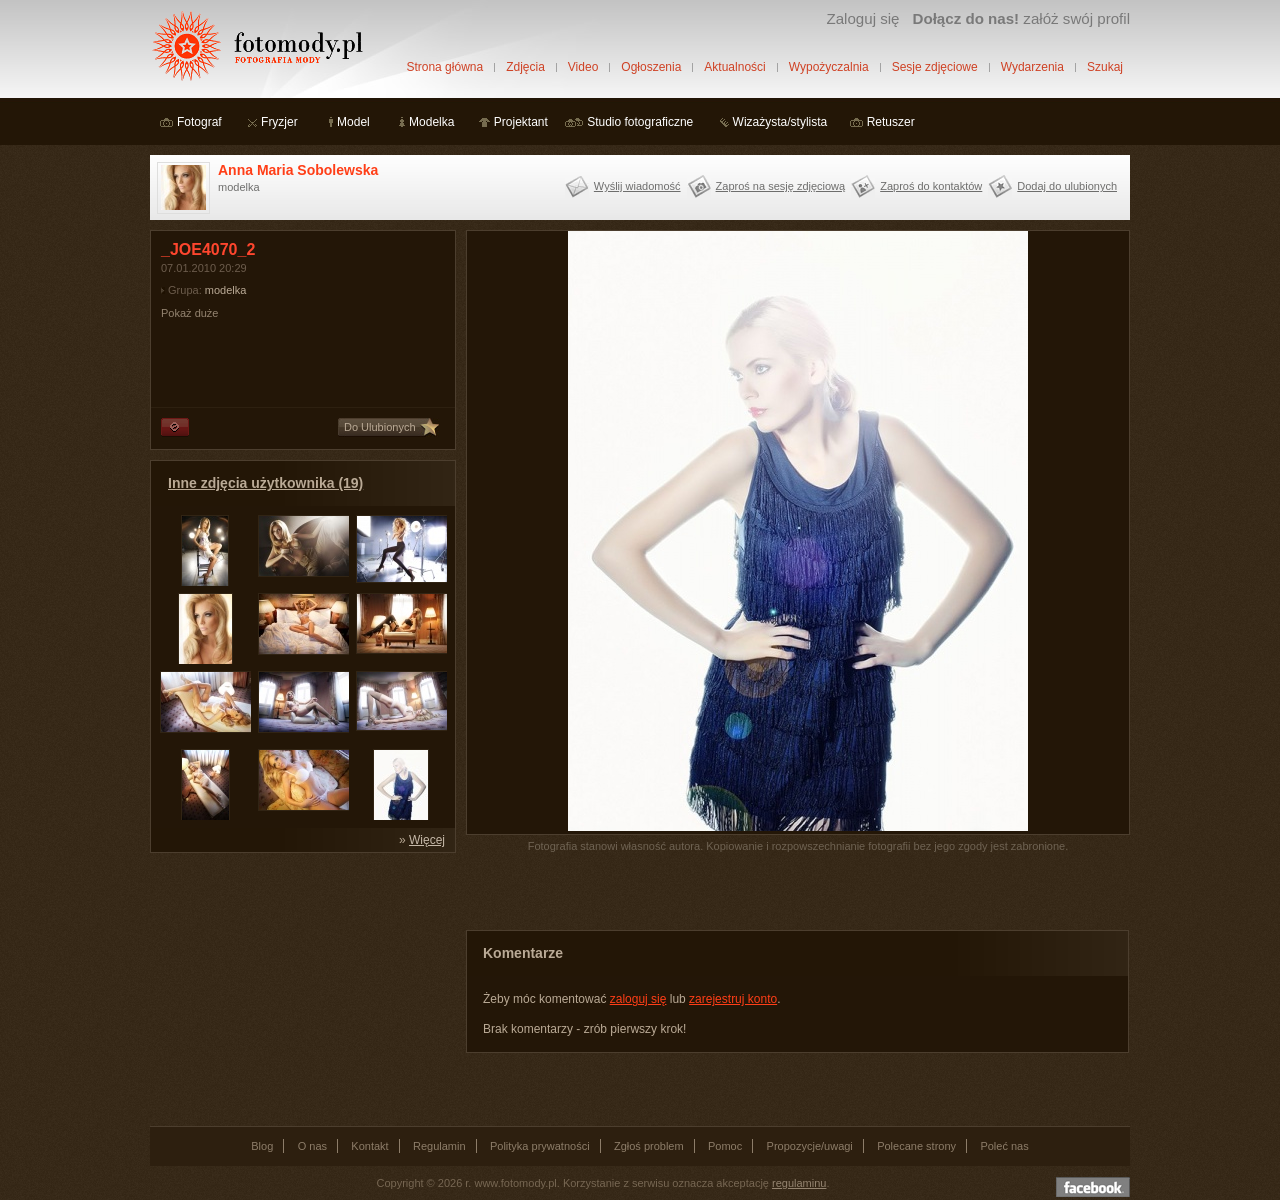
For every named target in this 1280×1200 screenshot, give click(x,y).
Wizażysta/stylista (780, 122)
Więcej (427, 840)
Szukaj (1105, 67)
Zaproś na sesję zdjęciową (781, 186)
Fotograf (199, 122)
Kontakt (369, 1146)
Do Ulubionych (380, 427)
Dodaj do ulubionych (1067, 186)
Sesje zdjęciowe (935, 67)
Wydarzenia (1032, 67)
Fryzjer (279, 122)
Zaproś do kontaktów (931, 186)
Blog (262, 1146)
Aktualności (734, 67)
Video (583, 67)
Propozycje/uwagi (810, 1146)
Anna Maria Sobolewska (298, 170)
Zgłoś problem (649, 1146)
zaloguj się (638, 999)
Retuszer (891, 122)
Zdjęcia (525, 67)
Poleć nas (1004, 1146)
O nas (312, 1146)
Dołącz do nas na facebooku (1093, 1187)
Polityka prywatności (540, 1146)
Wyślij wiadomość (637, 186)
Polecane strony (916, 1146)
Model (353, 122)
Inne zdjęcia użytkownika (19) (265, 483)
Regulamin (439, 1146)
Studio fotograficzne (640, 122)
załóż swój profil (1021, 18)
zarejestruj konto (733, 999)
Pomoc (725, 1146)
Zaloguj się (862, 18)
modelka (226, 290)
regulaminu (799, 1183)
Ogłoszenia (651, 67)
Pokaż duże (189, 313)
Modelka (431, 122)
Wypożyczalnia (829, 67)
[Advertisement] (300, 988)
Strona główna (444, 67)
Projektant (521, 122)
